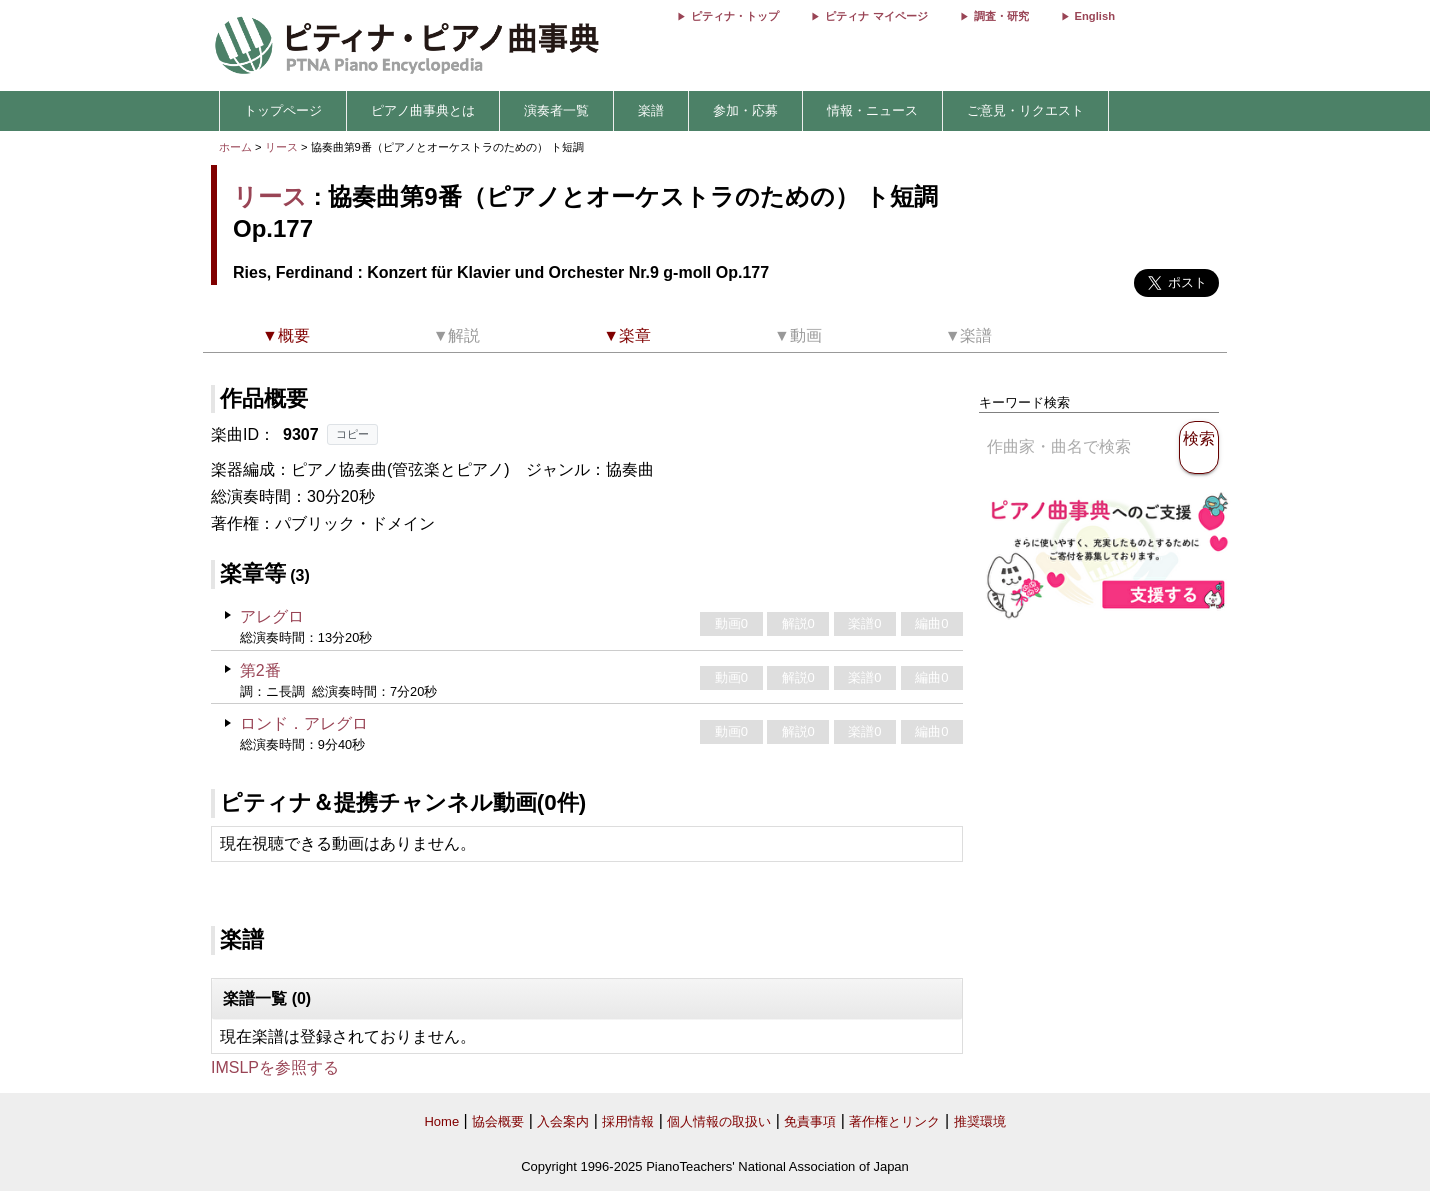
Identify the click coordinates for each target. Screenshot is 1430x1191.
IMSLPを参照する (275, 1067)
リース (281, 147)
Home (441, 1121)
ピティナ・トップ (735, 16)
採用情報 (628, 1121)
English (1095, 16)
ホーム (235, 147)
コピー (352, 434)
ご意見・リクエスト (1025, 110)
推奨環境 (980, 1121)
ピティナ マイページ (876, 16)
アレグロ (272, 616)
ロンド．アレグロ (304, 723)
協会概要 (498, 1121)
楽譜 (651, 110)
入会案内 (563, 1121)
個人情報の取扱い (719, 1121)
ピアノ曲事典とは (423, 110)
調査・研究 (1001, 16)
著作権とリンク (894, 1121)
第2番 (260, 670)
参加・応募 (745, 110)
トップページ (283, 110)
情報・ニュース (872, 110)
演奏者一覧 (556, 110)
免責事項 (810, 1121)
